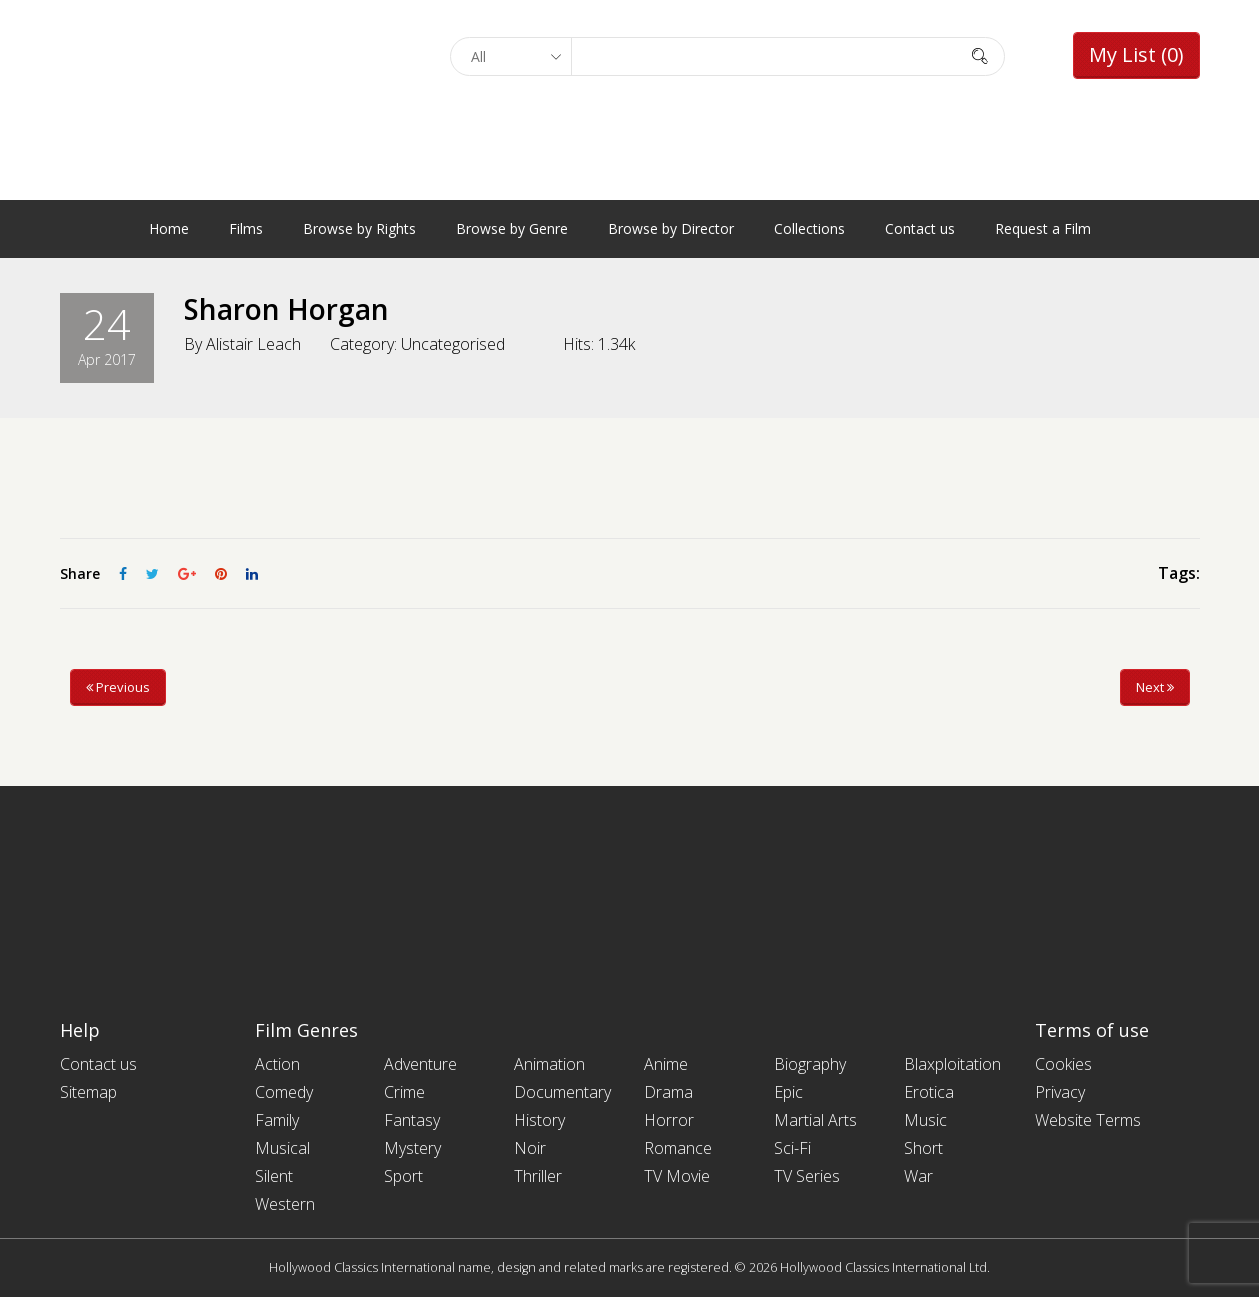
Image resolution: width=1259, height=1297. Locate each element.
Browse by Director (671, 228)
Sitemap (88, 1092)
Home (169, 228)
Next (1155, 687)
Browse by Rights (359, 228)
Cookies (1063, 1064)
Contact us (920, 228)
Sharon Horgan (286, 309)
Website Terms (1088, 1120)
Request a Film (1043, 228)
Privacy (1060, 1092)
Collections (809, 228)
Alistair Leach (253, 344)
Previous (118, 687)
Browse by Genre (512, 228)
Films (246, 228)
